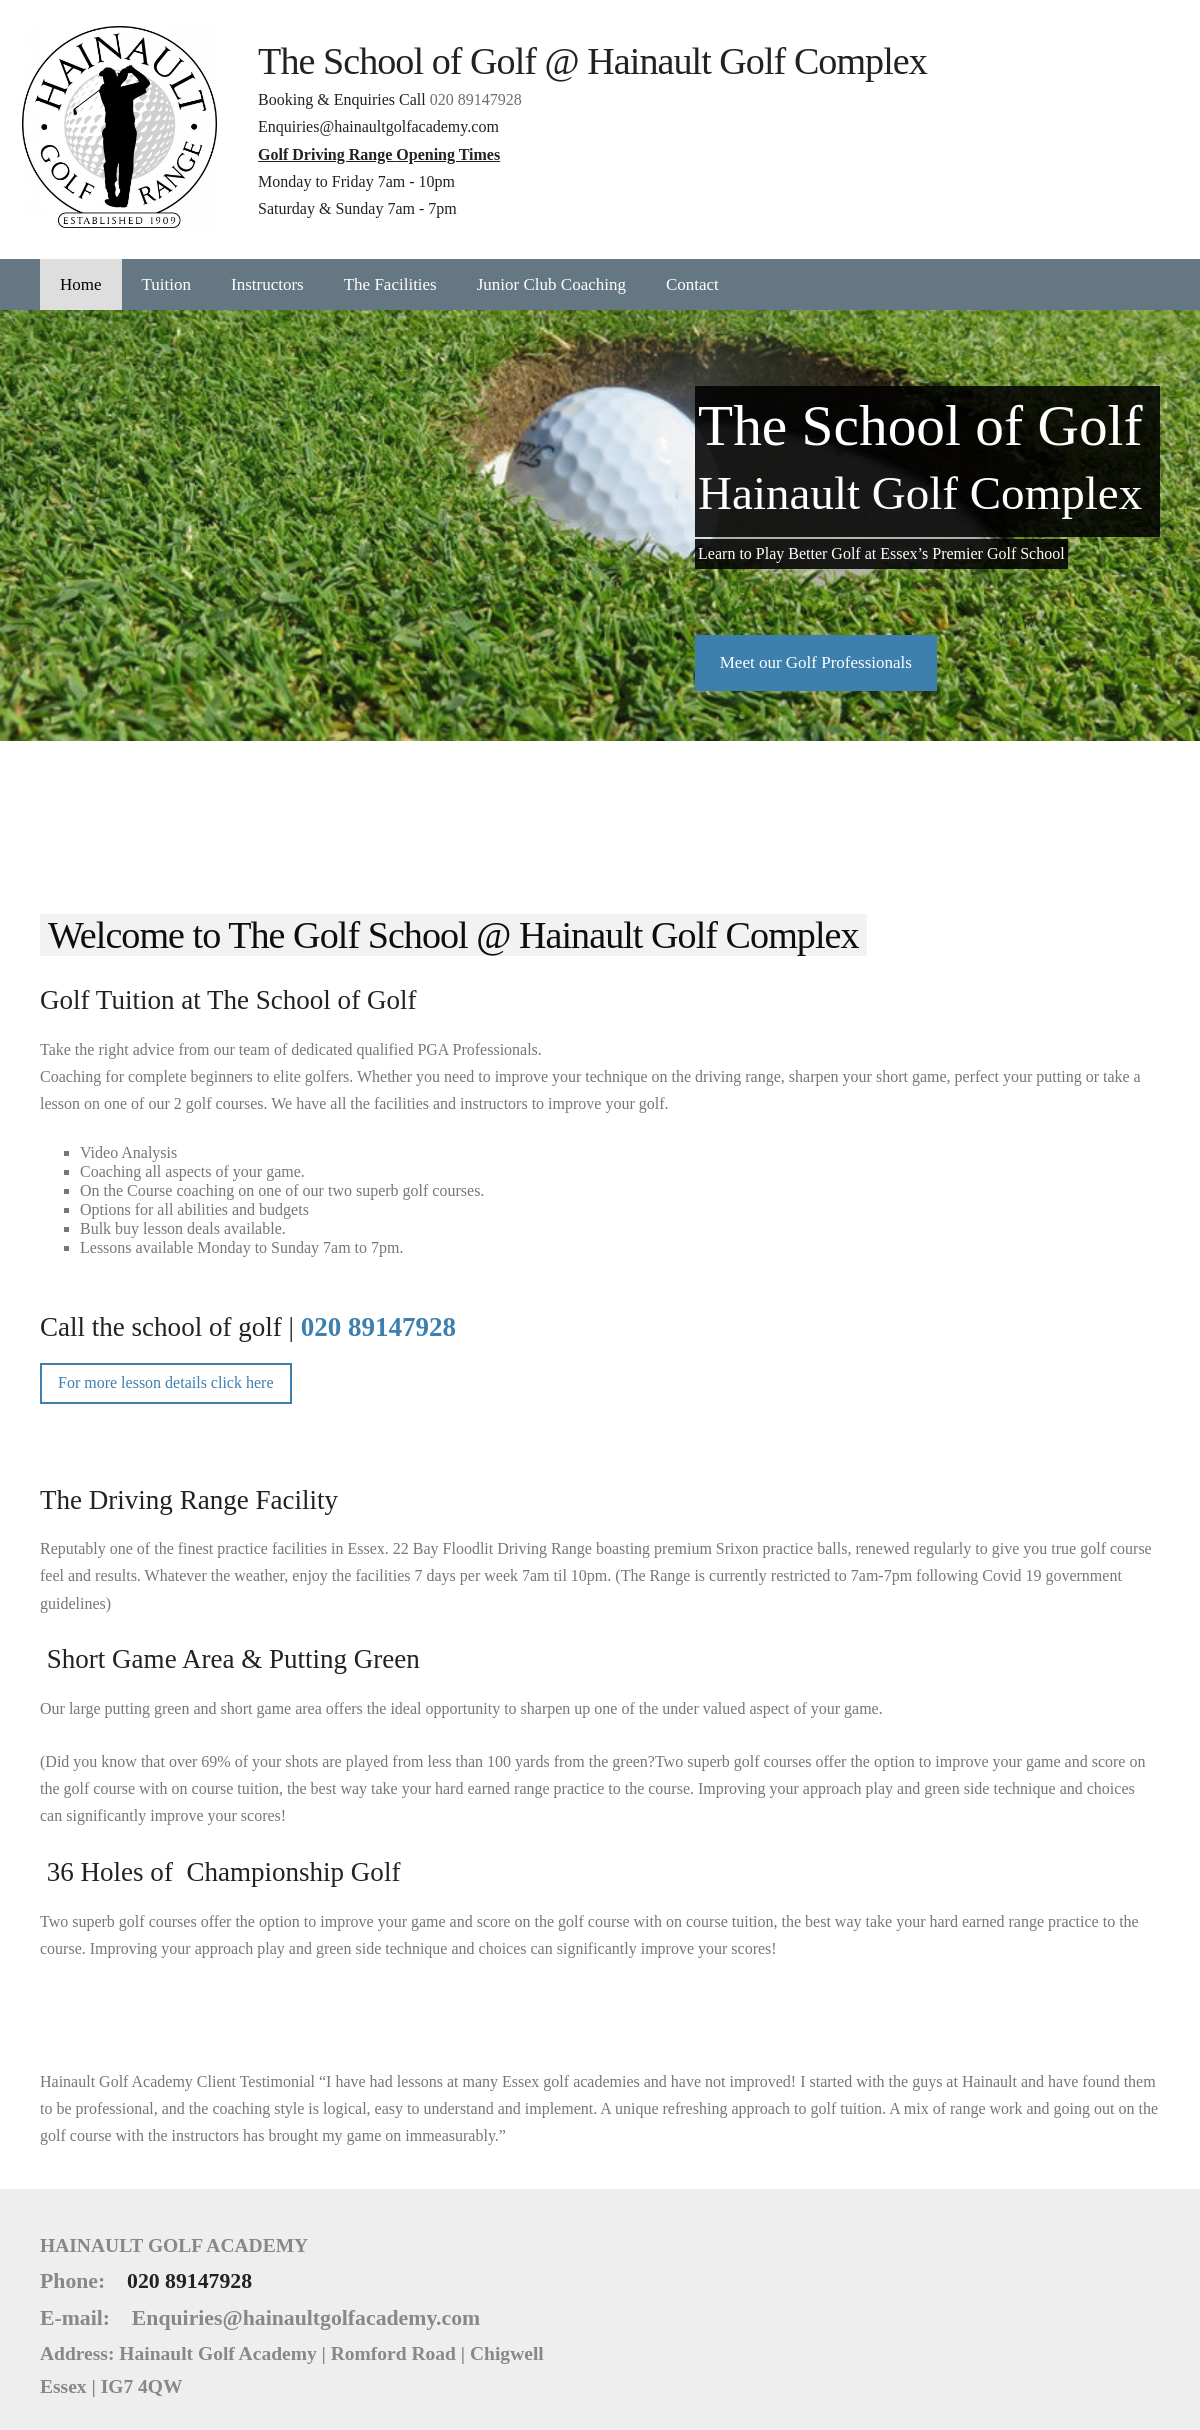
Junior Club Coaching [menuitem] (551, 271)
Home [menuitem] (81, 271)
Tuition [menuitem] (166, 271)
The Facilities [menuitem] (390, 271)
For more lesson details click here (166, 1370)
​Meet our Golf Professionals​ (816, 649)
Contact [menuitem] (692, 271)
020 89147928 (494, 93)
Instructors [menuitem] (267, 271)
